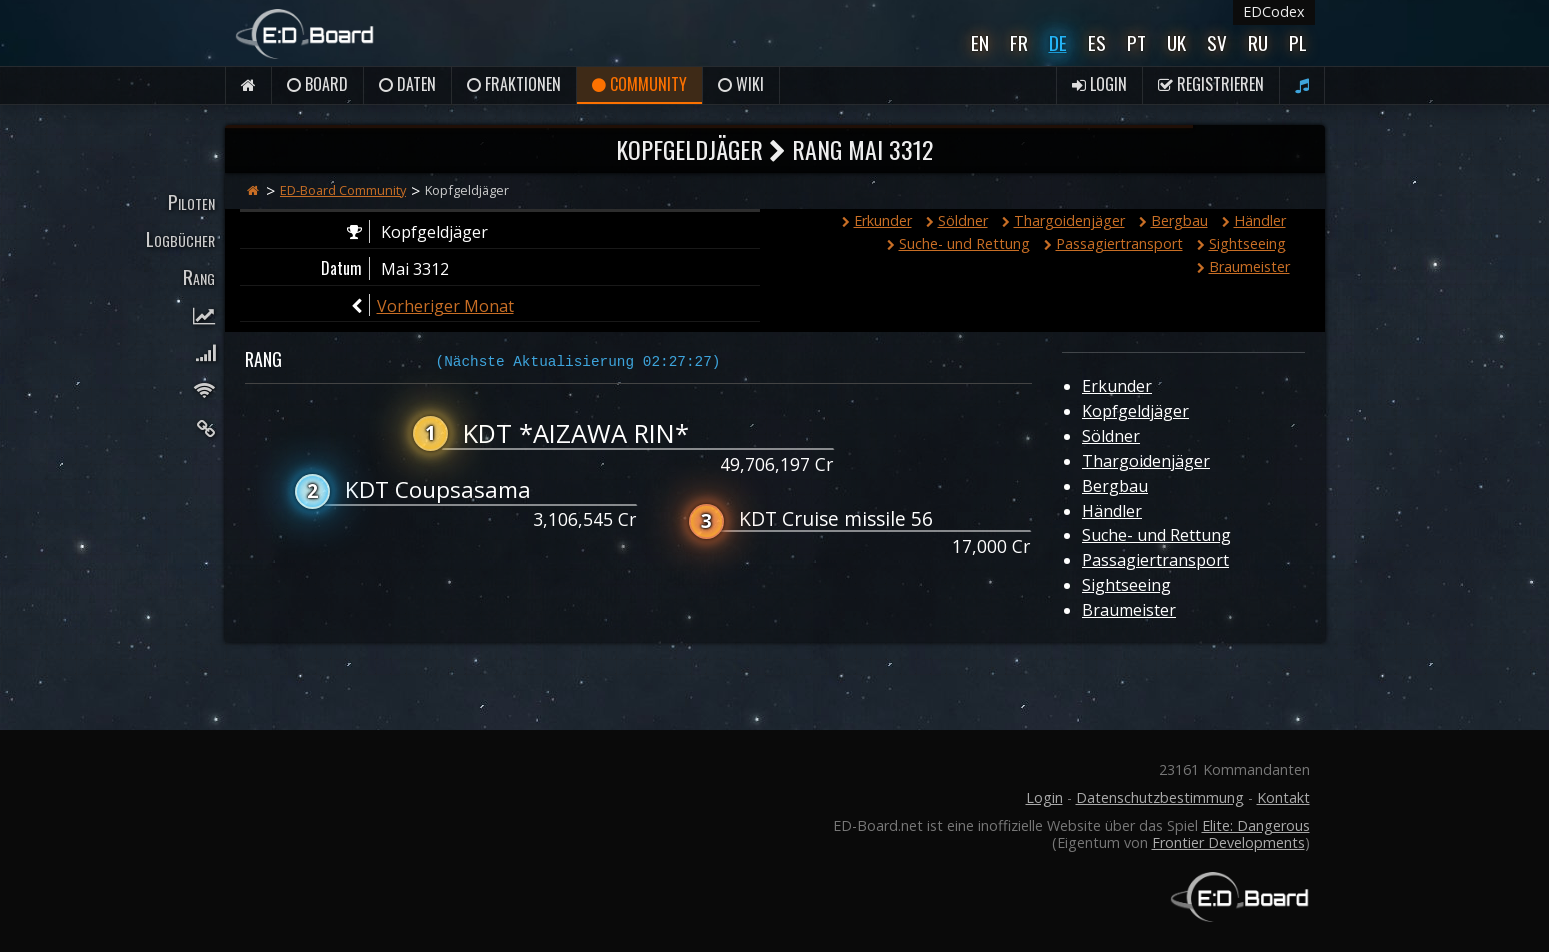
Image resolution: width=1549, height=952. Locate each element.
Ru (1258, 42)
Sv (1217, 42)
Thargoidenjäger (1063, 220)
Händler (1254, 220)
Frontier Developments (1228, 842)
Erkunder (877, 220)
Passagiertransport (1113, 243)
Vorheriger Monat (445, 306)
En (980, 42)
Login (1099, 84)
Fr (1019, 42)
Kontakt (1283, 797)
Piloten (191, 201)
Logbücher (180, 238)
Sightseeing (1241, 243)
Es (1097, 42)
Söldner (957, 220)
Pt (1136, 42)
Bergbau (1173, 220)
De (1058, 42)
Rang (199, 276)
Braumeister (1243, 266)
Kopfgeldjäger (1135, 411)
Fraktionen (514, 84)
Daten (407, 84)
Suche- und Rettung (958, 243)
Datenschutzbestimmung (1160, 797)
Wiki (741, 84)
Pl (1298, 42)
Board (317, 84)
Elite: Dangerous (1256, 825)
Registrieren (1211, 84)
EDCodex (1274, 11)
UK (1176, 42)
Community (639, 84)
